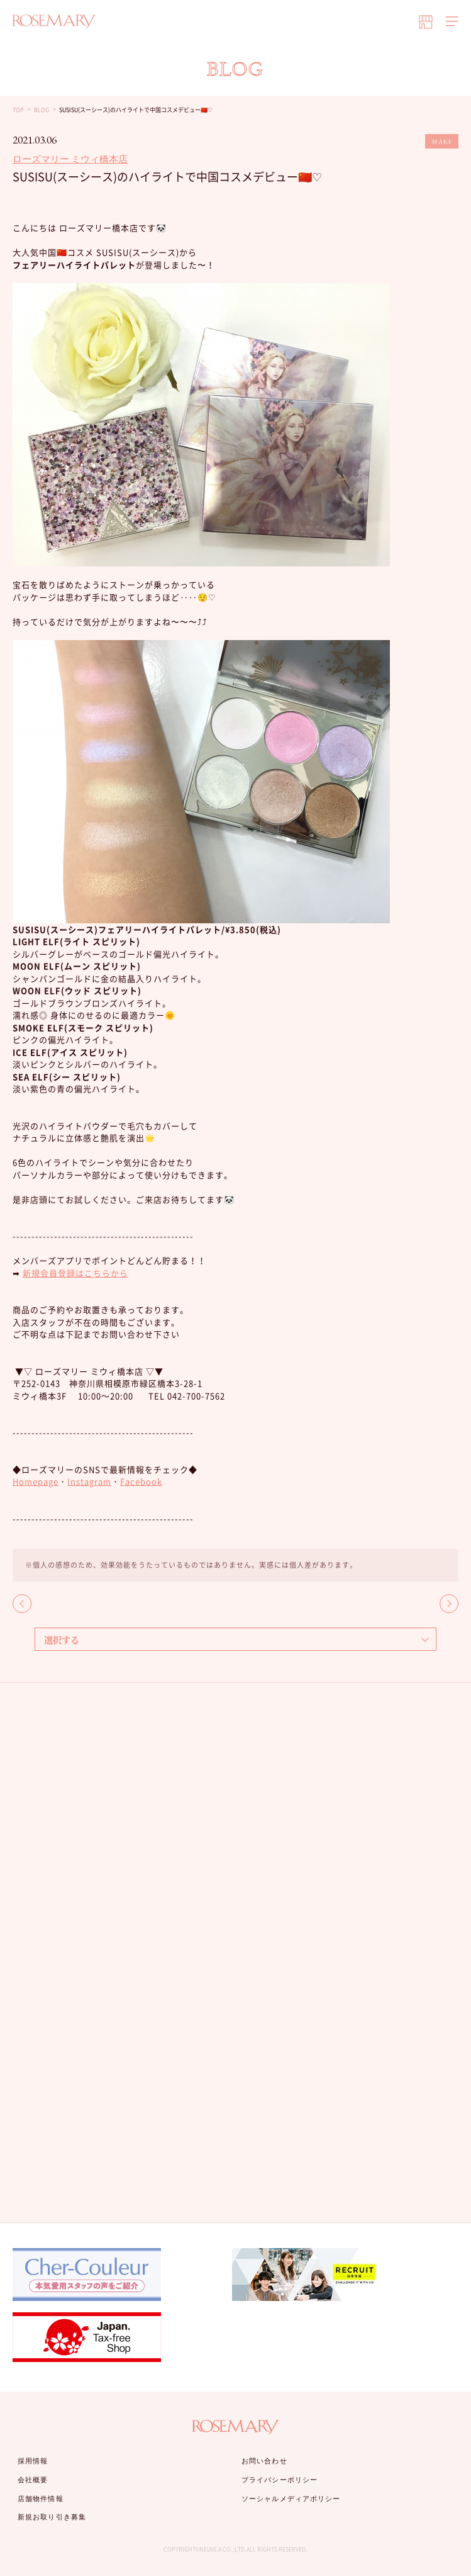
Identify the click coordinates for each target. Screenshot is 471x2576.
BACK (22, 1603)
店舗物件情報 (41, 2498)
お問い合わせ (264, 2460)
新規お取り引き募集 (52, 2516)
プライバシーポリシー (279, 2479)
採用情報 (33, 2460)
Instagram (89, 1481)
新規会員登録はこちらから (75, 1273)
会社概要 (33, 2479)
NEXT (449, 1603)
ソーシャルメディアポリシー (290, 2498)
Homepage (35, 1481)
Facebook (141, 1481)
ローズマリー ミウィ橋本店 (70, 159)
